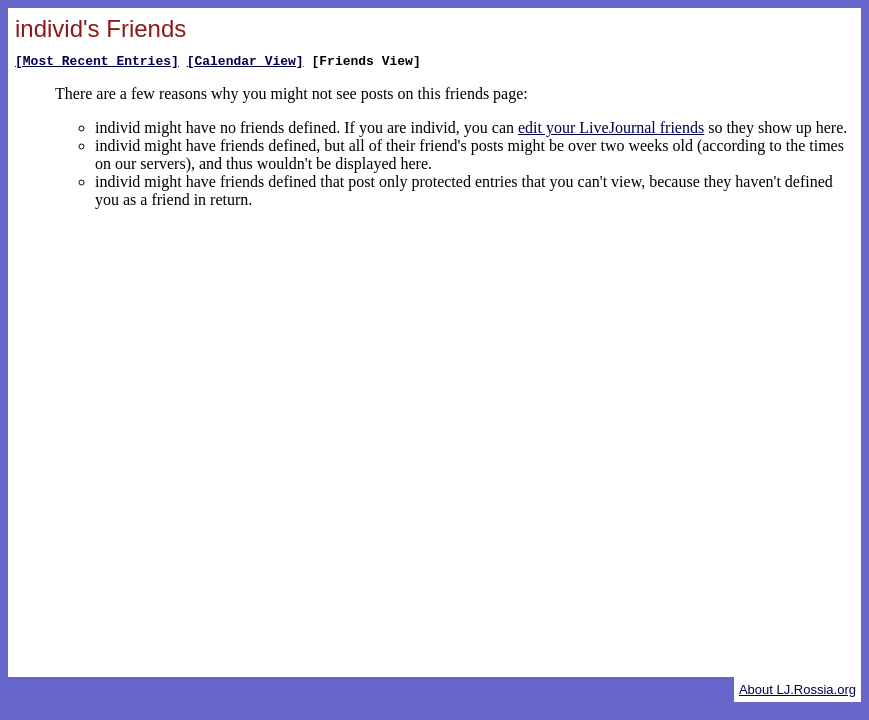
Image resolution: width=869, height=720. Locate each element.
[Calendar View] (245, 63)
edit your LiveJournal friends (611, 130)
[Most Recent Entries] (97, 63)
